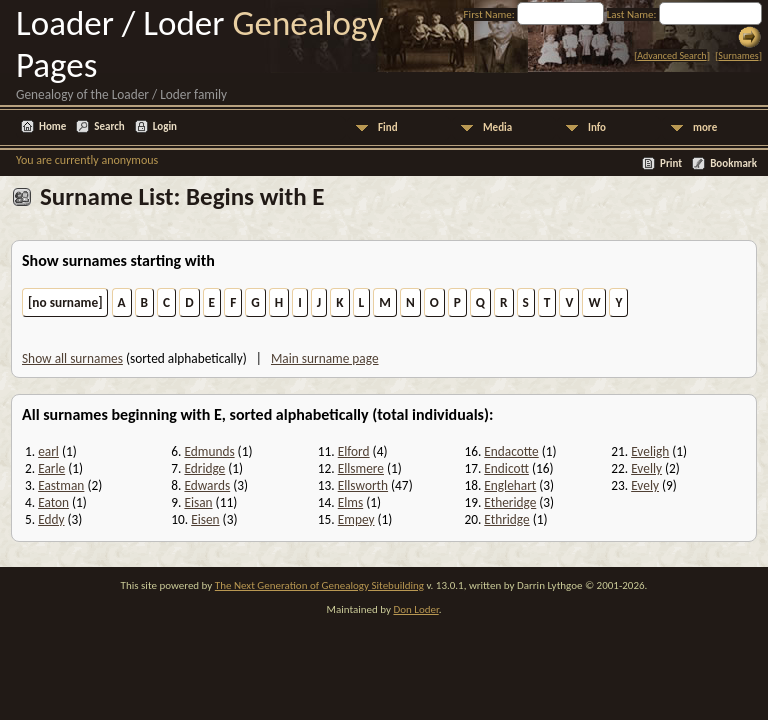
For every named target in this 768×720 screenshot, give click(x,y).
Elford (354, 451)
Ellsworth (363, 485)
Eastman (61, 485)
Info (597, 127)
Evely (645, 485)
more (705, 127)
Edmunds (209, 451)
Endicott (506, 468)
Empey (356, 519)
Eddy (51, 519)
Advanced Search (671, 55)
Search (109, 126)
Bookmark (733, 163)
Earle (51, 468)
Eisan (198, 502)
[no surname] (65, 302)
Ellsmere (361, 468)
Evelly (646, 468)
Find (388, 127)
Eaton (53, 502)
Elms (350, 502)
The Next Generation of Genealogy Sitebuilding (319, 585)
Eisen (205, 519)
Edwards (207, 485)
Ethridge (506, 519)
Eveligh (650, 451)
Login (165, 126)
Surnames (738, 55)
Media (497, 127)
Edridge (204, 468)
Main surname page (325, 358)
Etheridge (510, 502)
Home (52, 126)
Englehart (510, 485)
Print (671, 163)
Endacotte (511, 451)
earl (48, 451)
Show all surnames (72, 358)
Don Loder (415, 609)
